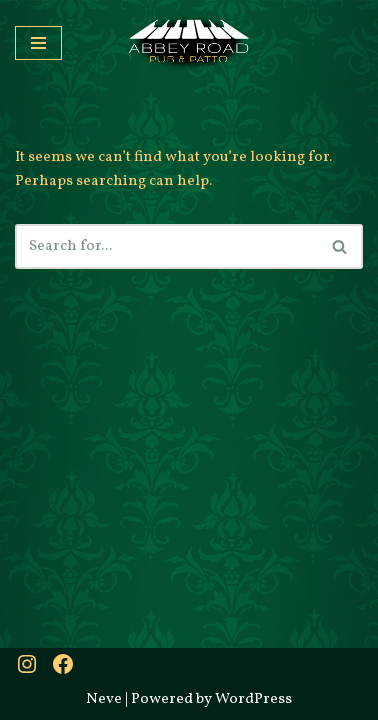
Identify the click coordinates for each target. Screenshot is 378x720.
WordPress (253, 699)
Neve (104, 699)
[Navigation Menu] (38, 43)
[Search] (166, 246)
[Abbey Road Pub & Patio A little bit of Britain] (189, 43)
